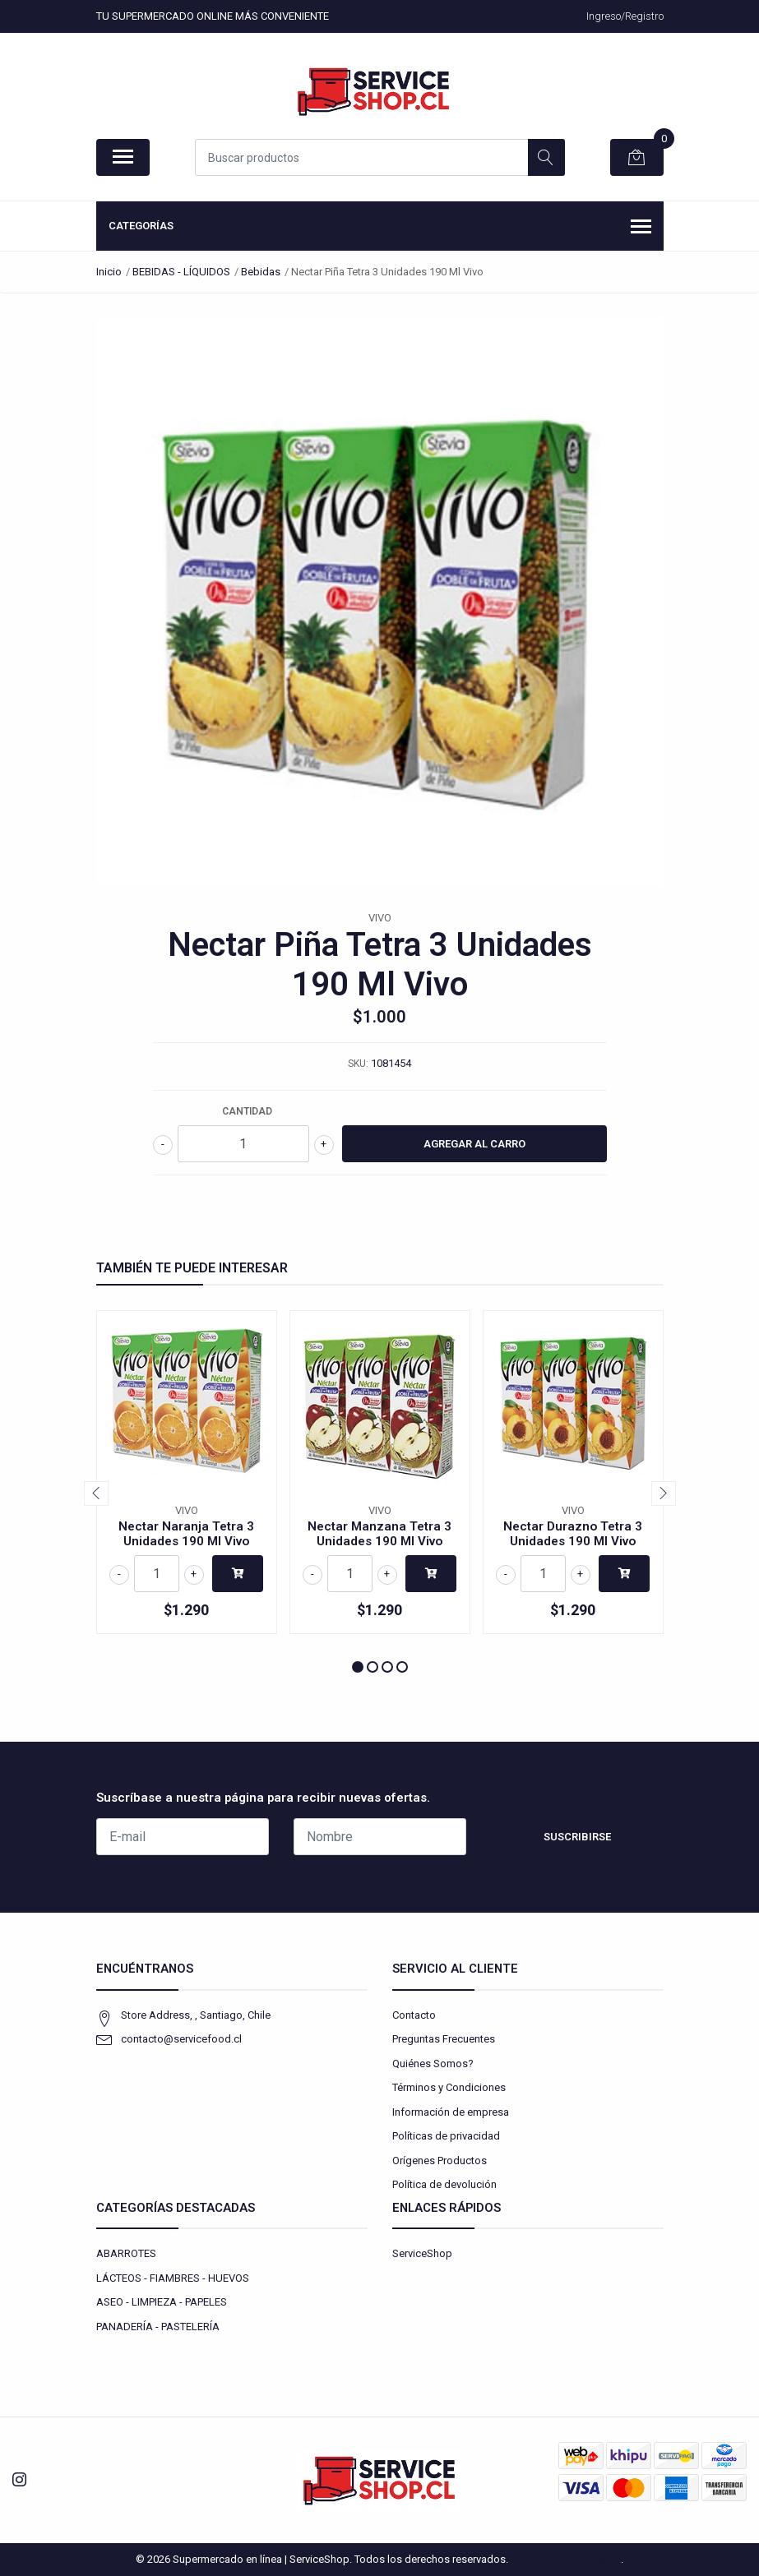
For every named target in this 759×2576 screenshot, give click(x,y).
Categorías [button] (380, 227)
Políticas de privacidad (446, 2136)
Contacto (414, 2015)
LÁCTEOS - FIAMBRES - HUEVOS (172, 2278)
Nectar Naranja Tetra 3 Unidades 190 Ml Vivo (186, 1534)
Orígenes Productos (439, 2160)
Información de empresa (450, 2112)
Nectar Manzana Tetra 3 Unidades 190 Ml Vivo (379, 1534)
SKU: (358, 1063)
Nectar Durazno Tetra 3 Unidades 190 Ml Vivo (572, 1534)
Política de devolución (444, 2184)
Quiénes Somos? (433, 2063)
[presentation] (96, 1493)
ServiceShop (422, 2253)
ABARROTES (126, 2253)
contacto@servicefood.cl (181, 2039)
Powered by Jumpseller (566, 2559)
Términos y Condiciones (449, 2087)
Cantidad (247, 1111)
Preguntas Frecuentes (443, 2039)
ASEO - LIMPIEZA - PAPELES (161, 2302)
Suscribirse (577, 1836)
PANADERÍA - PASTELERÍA (158, 2326)
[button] (357, 1667)
